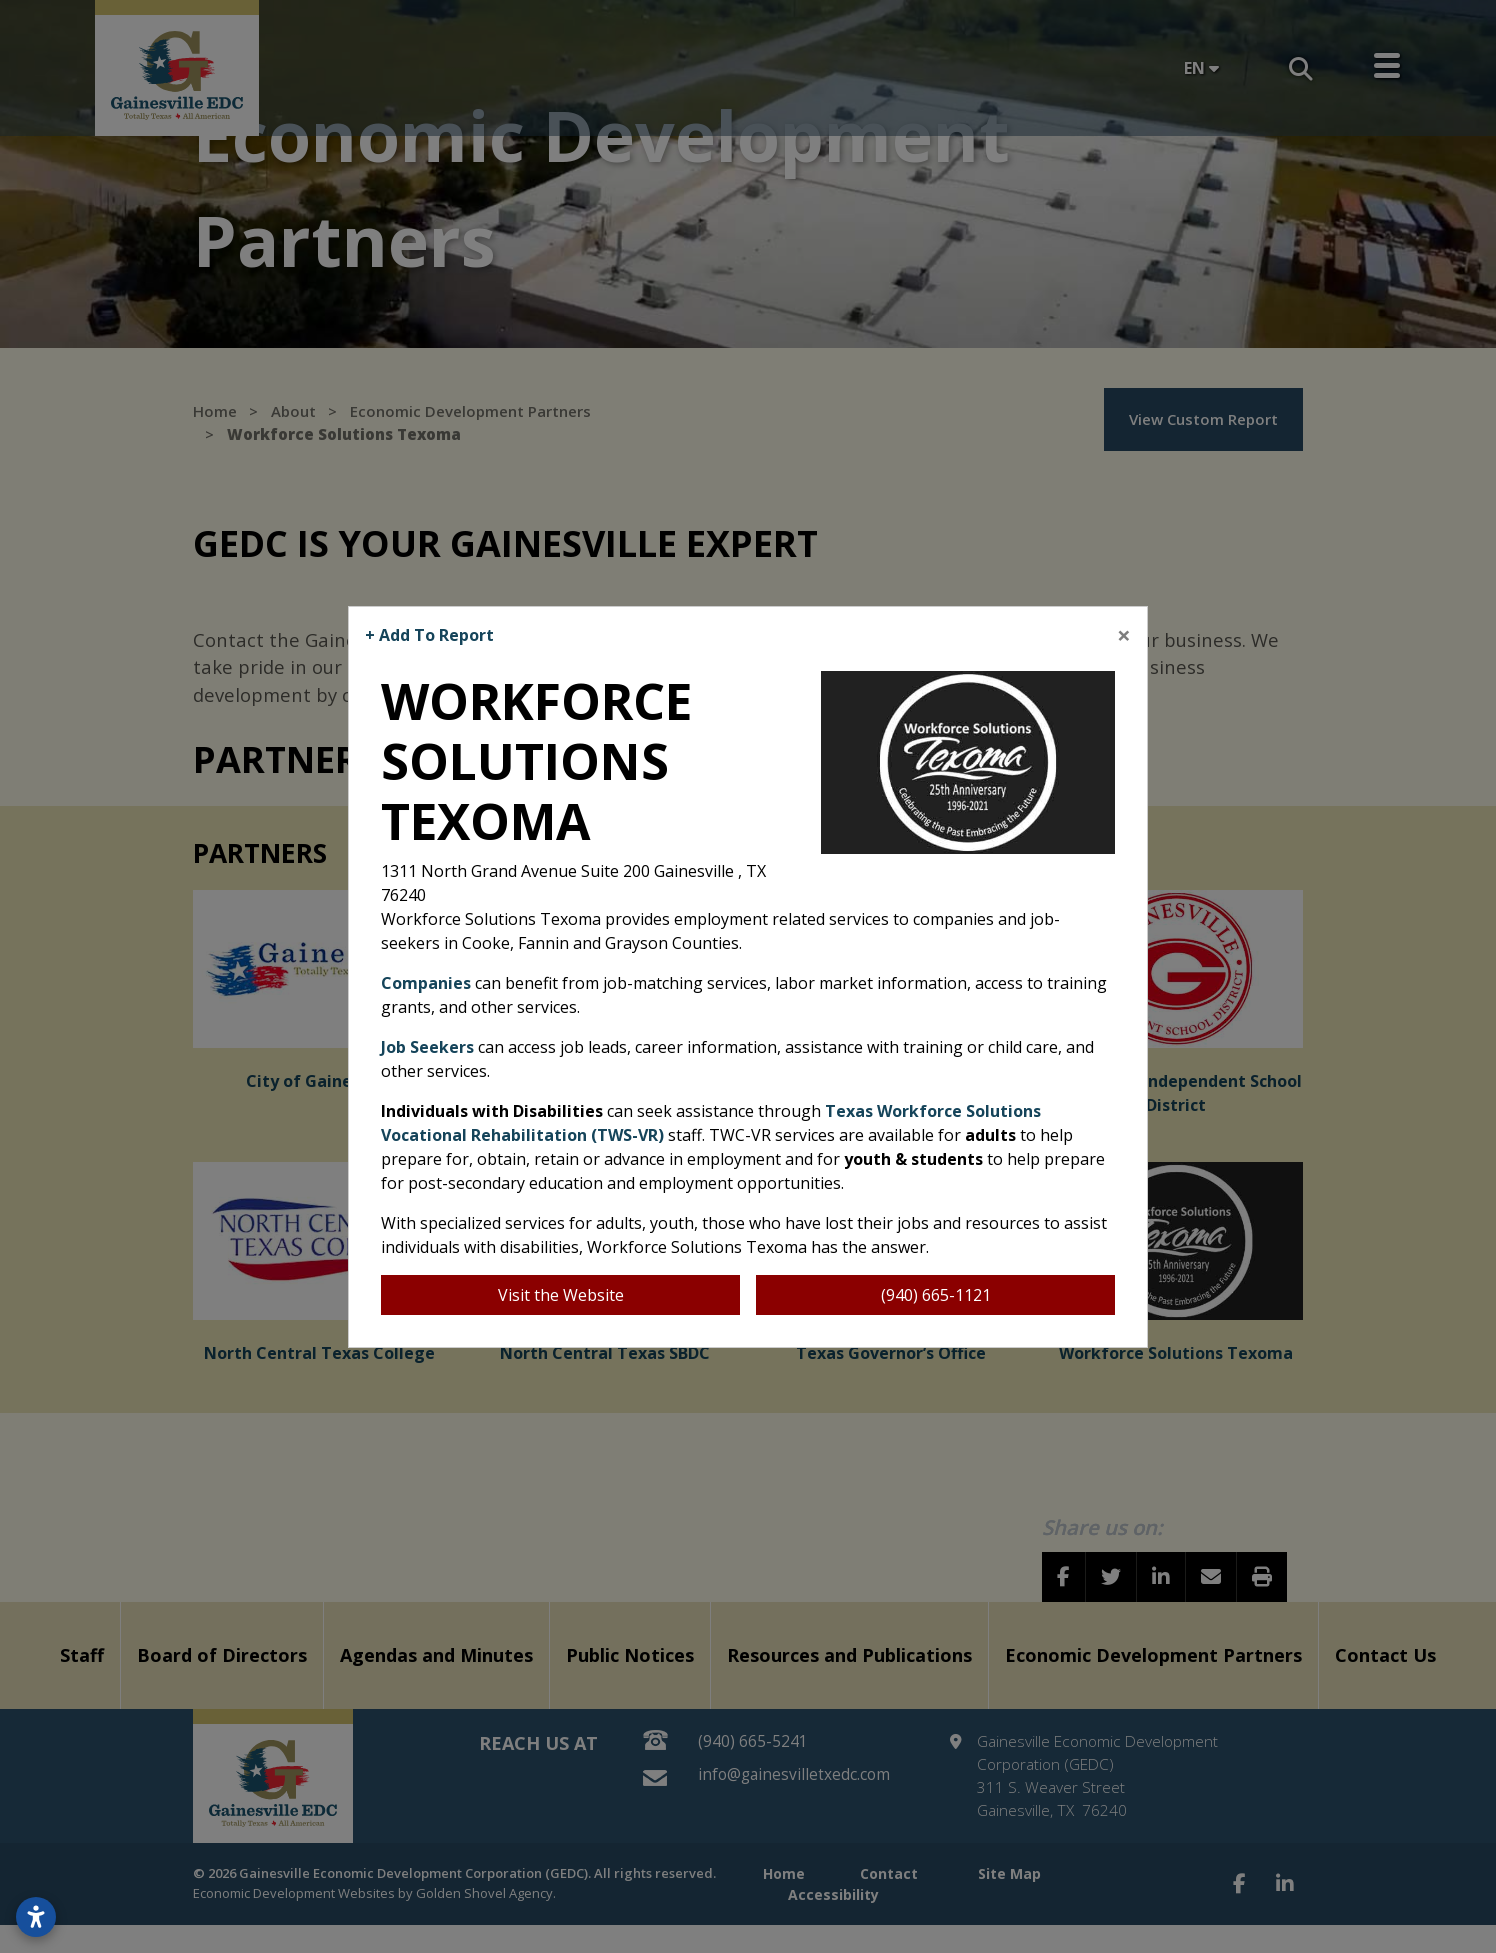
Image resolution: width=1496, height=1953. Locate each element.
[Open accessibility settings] (36, 1917)
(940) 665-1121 (936, 1295)
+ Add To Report (429, 635)
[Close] (1124, 635)
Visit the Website (561, 1295)
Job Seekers (427, 1047)
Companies (426, 983)
